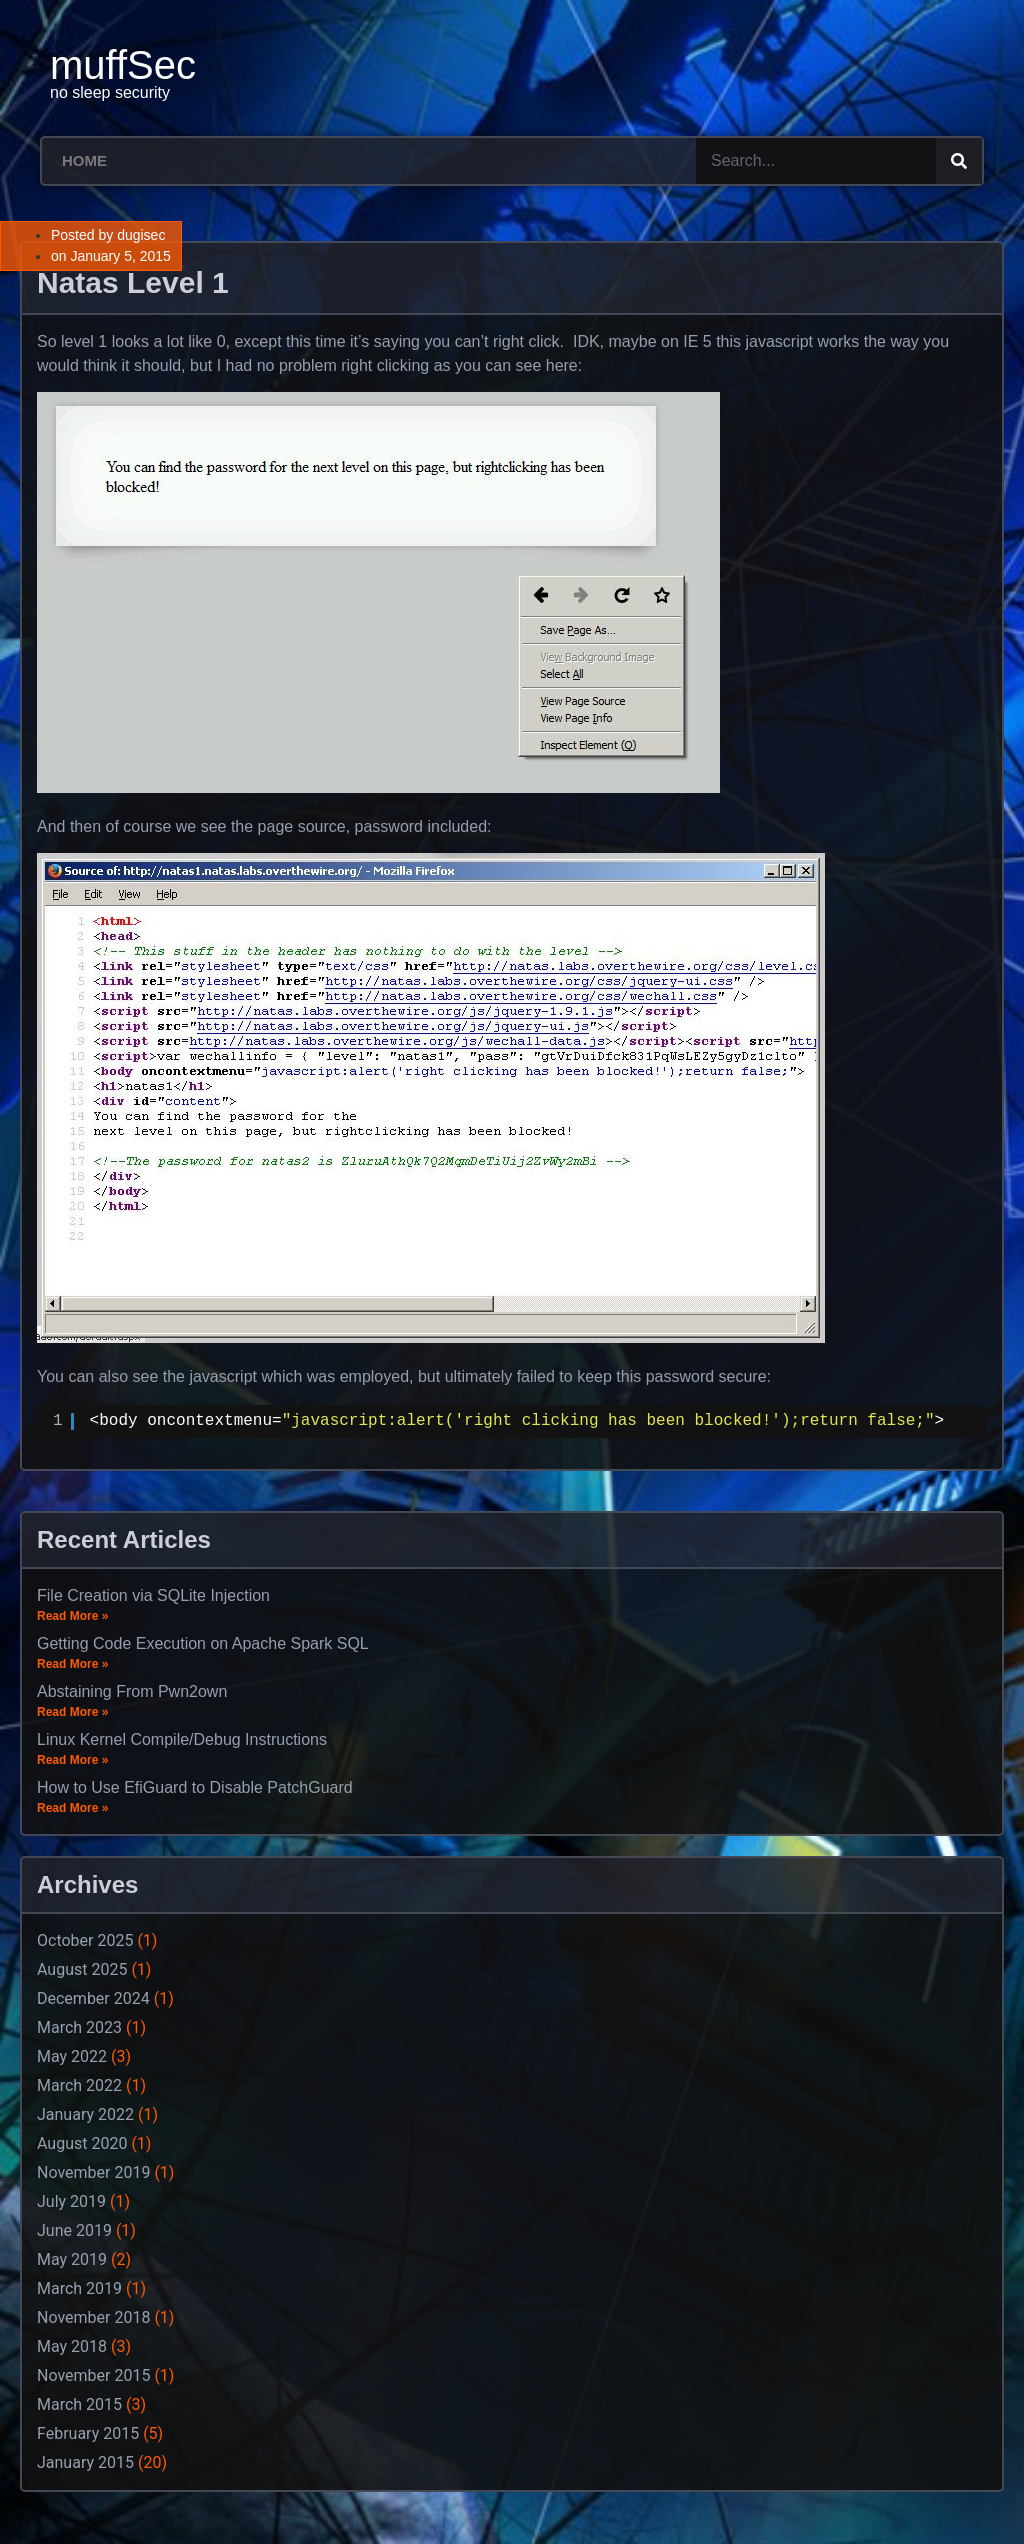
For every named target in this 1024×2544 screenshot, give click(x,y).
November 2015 (93, 2375)
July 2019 (71, 2201)
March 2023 (79, 2027)
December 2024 (93, 1998)
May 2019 (72, 2259)
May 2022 (72, 2056)
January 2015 (85, 2462)
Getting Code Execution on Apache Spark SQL (203, 1643)
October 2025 (85, 1940)
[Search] (959, 161)
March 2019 (79, 2288)
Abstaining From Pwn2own (132, 1691)
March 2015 (79, 2404)
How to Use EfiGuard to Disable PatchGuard (195, 1787)
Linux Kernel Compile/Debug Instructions (182, 1739)
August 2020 (82, 2143)
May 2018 (72, 2346)
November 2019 (93, 2172)
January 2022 (85, 2114)
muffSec (123, 65)
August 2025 (82, 1969)
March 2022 (79, 2085)
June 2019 (74, 2230)
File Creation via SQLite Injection (153, 1595)
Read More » (72, 1616)
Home (84, 160)
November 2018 (93, 2317)
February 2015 (88, 2433)
